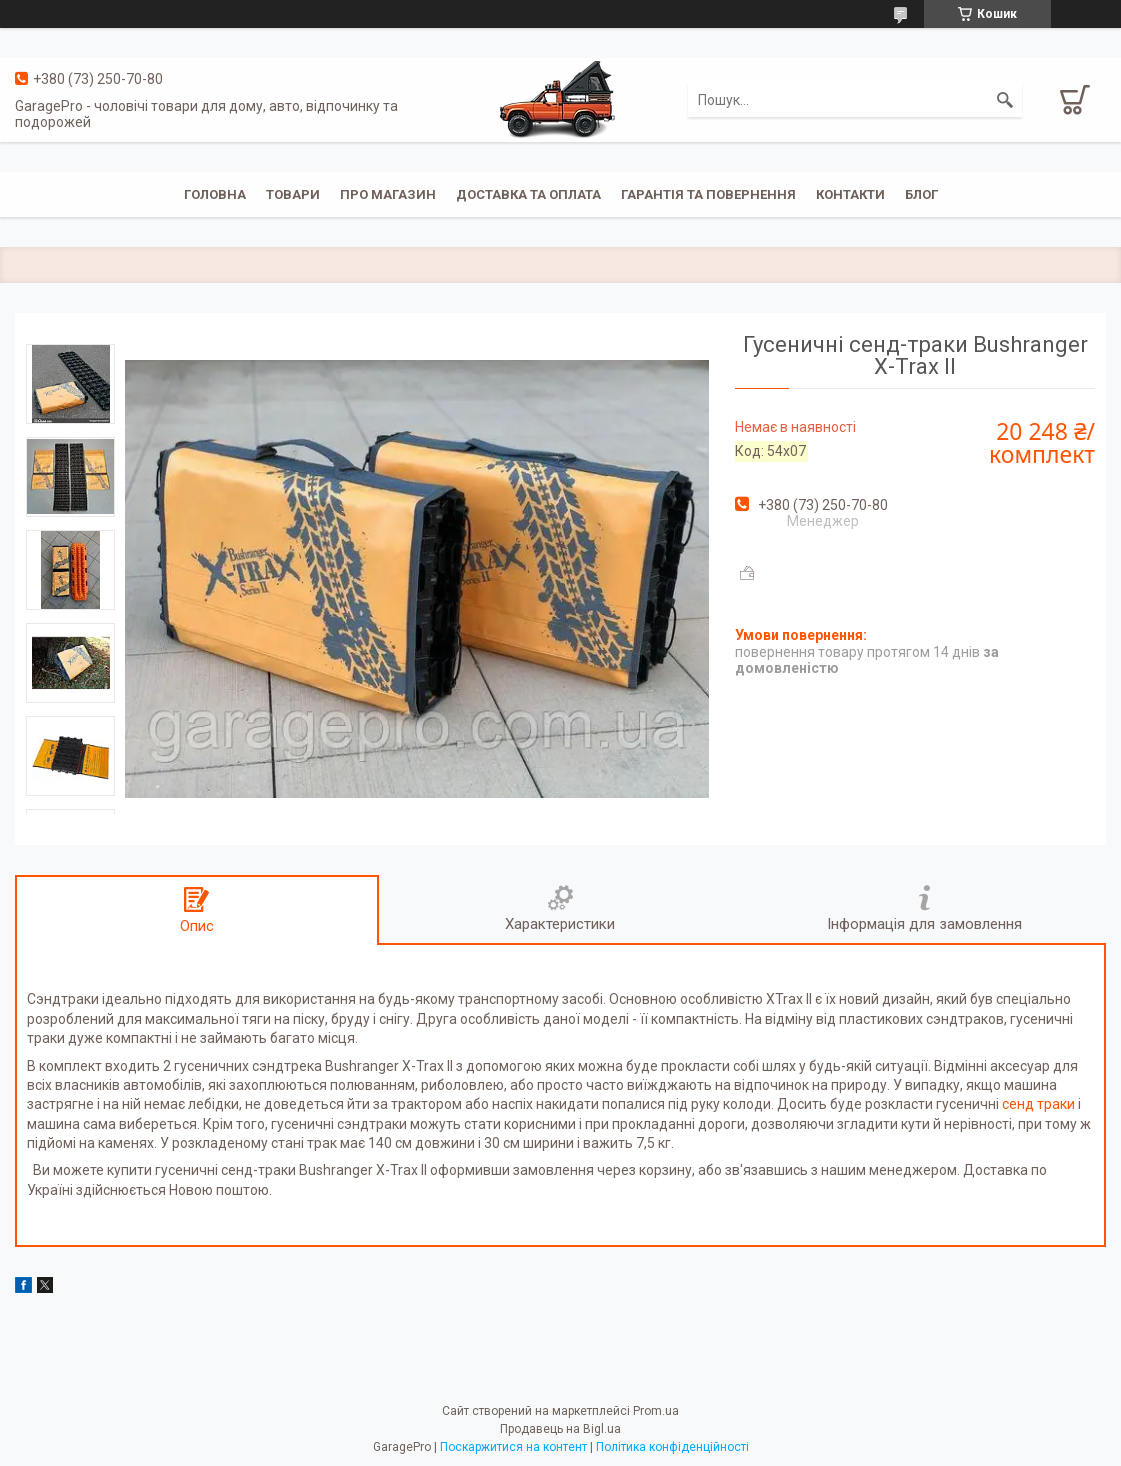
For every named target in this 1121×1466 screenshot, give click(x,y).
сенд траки (1038, 1104)
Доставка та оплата (528, 194)
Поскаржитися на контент (513, 1447)
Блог (921, 194)
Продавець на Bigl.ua (560, 1429)
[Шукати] (1005, 100)
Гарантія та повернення (708, 194)
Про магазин (388, 194)
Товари (293, 194)
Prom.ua (656, 1411)
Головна (215, 194)
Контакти (850, 194)
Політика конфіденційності (672, 1447)
